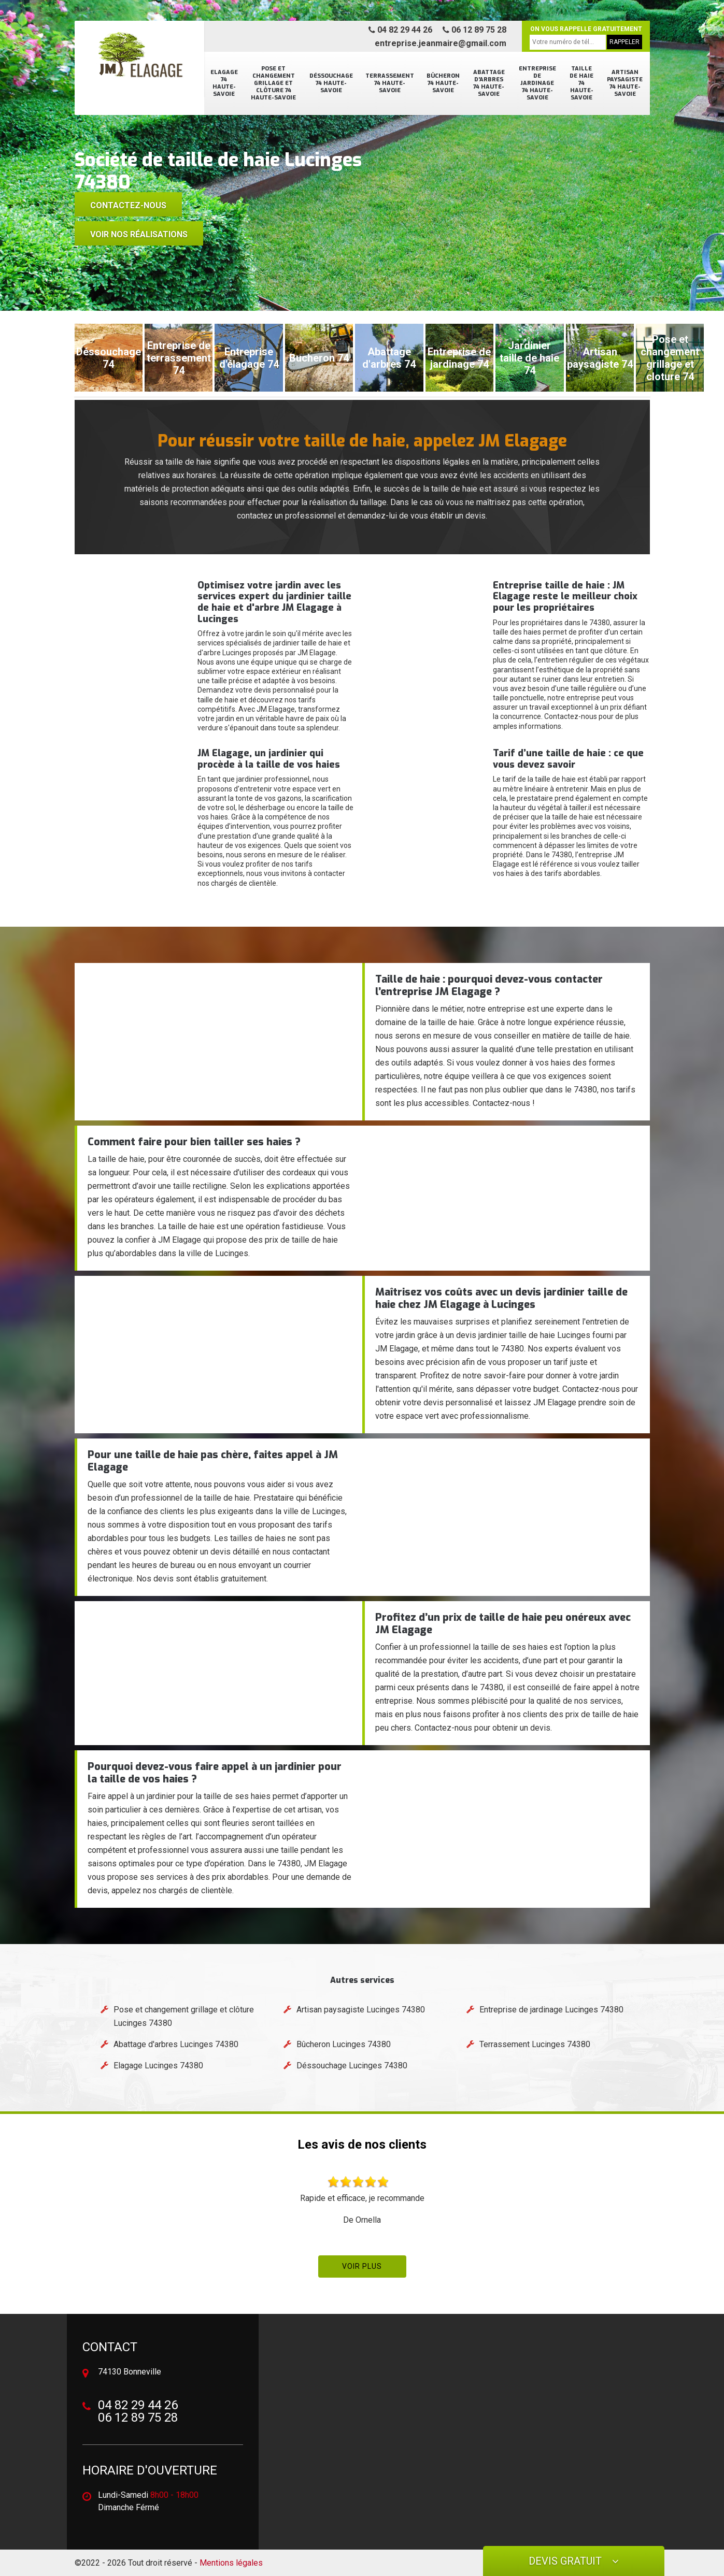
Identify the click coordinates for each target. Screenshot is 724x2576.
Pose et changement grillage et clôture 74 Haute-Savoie (273, 83)
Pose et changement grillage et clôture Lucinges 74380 (183, 2016)
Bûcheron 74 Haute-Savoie (443, 83)
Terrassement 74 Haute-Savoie (389, 83)
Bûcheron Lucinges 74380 (343, 2044)
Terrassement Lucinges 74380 (534, 2044)
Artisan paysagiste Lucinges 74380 (360, 2009)
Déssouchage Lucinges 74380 (351, 2065)
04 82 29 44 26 (400, 30)
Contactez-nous (128, 205)
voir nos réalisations (139, 234)
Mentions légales (231, 2563)
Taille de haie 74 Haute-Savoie (581, 83)
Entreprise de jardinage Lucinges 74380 (551, 2009)
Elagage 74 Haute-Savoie (224, 83)
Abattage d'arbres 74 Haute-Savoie (489, 83)
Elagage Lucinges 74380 (158, 2065)
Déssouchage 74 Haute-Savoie (331, 83)
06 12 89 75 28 (474, 30)
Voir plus (362, 2266)
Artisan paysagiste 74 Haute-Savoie (625, 83)
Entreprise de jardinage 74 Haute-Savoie (537, 83)
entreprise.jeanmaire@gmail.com (440, 43)
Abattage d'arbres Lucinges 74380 (175, 2044)
